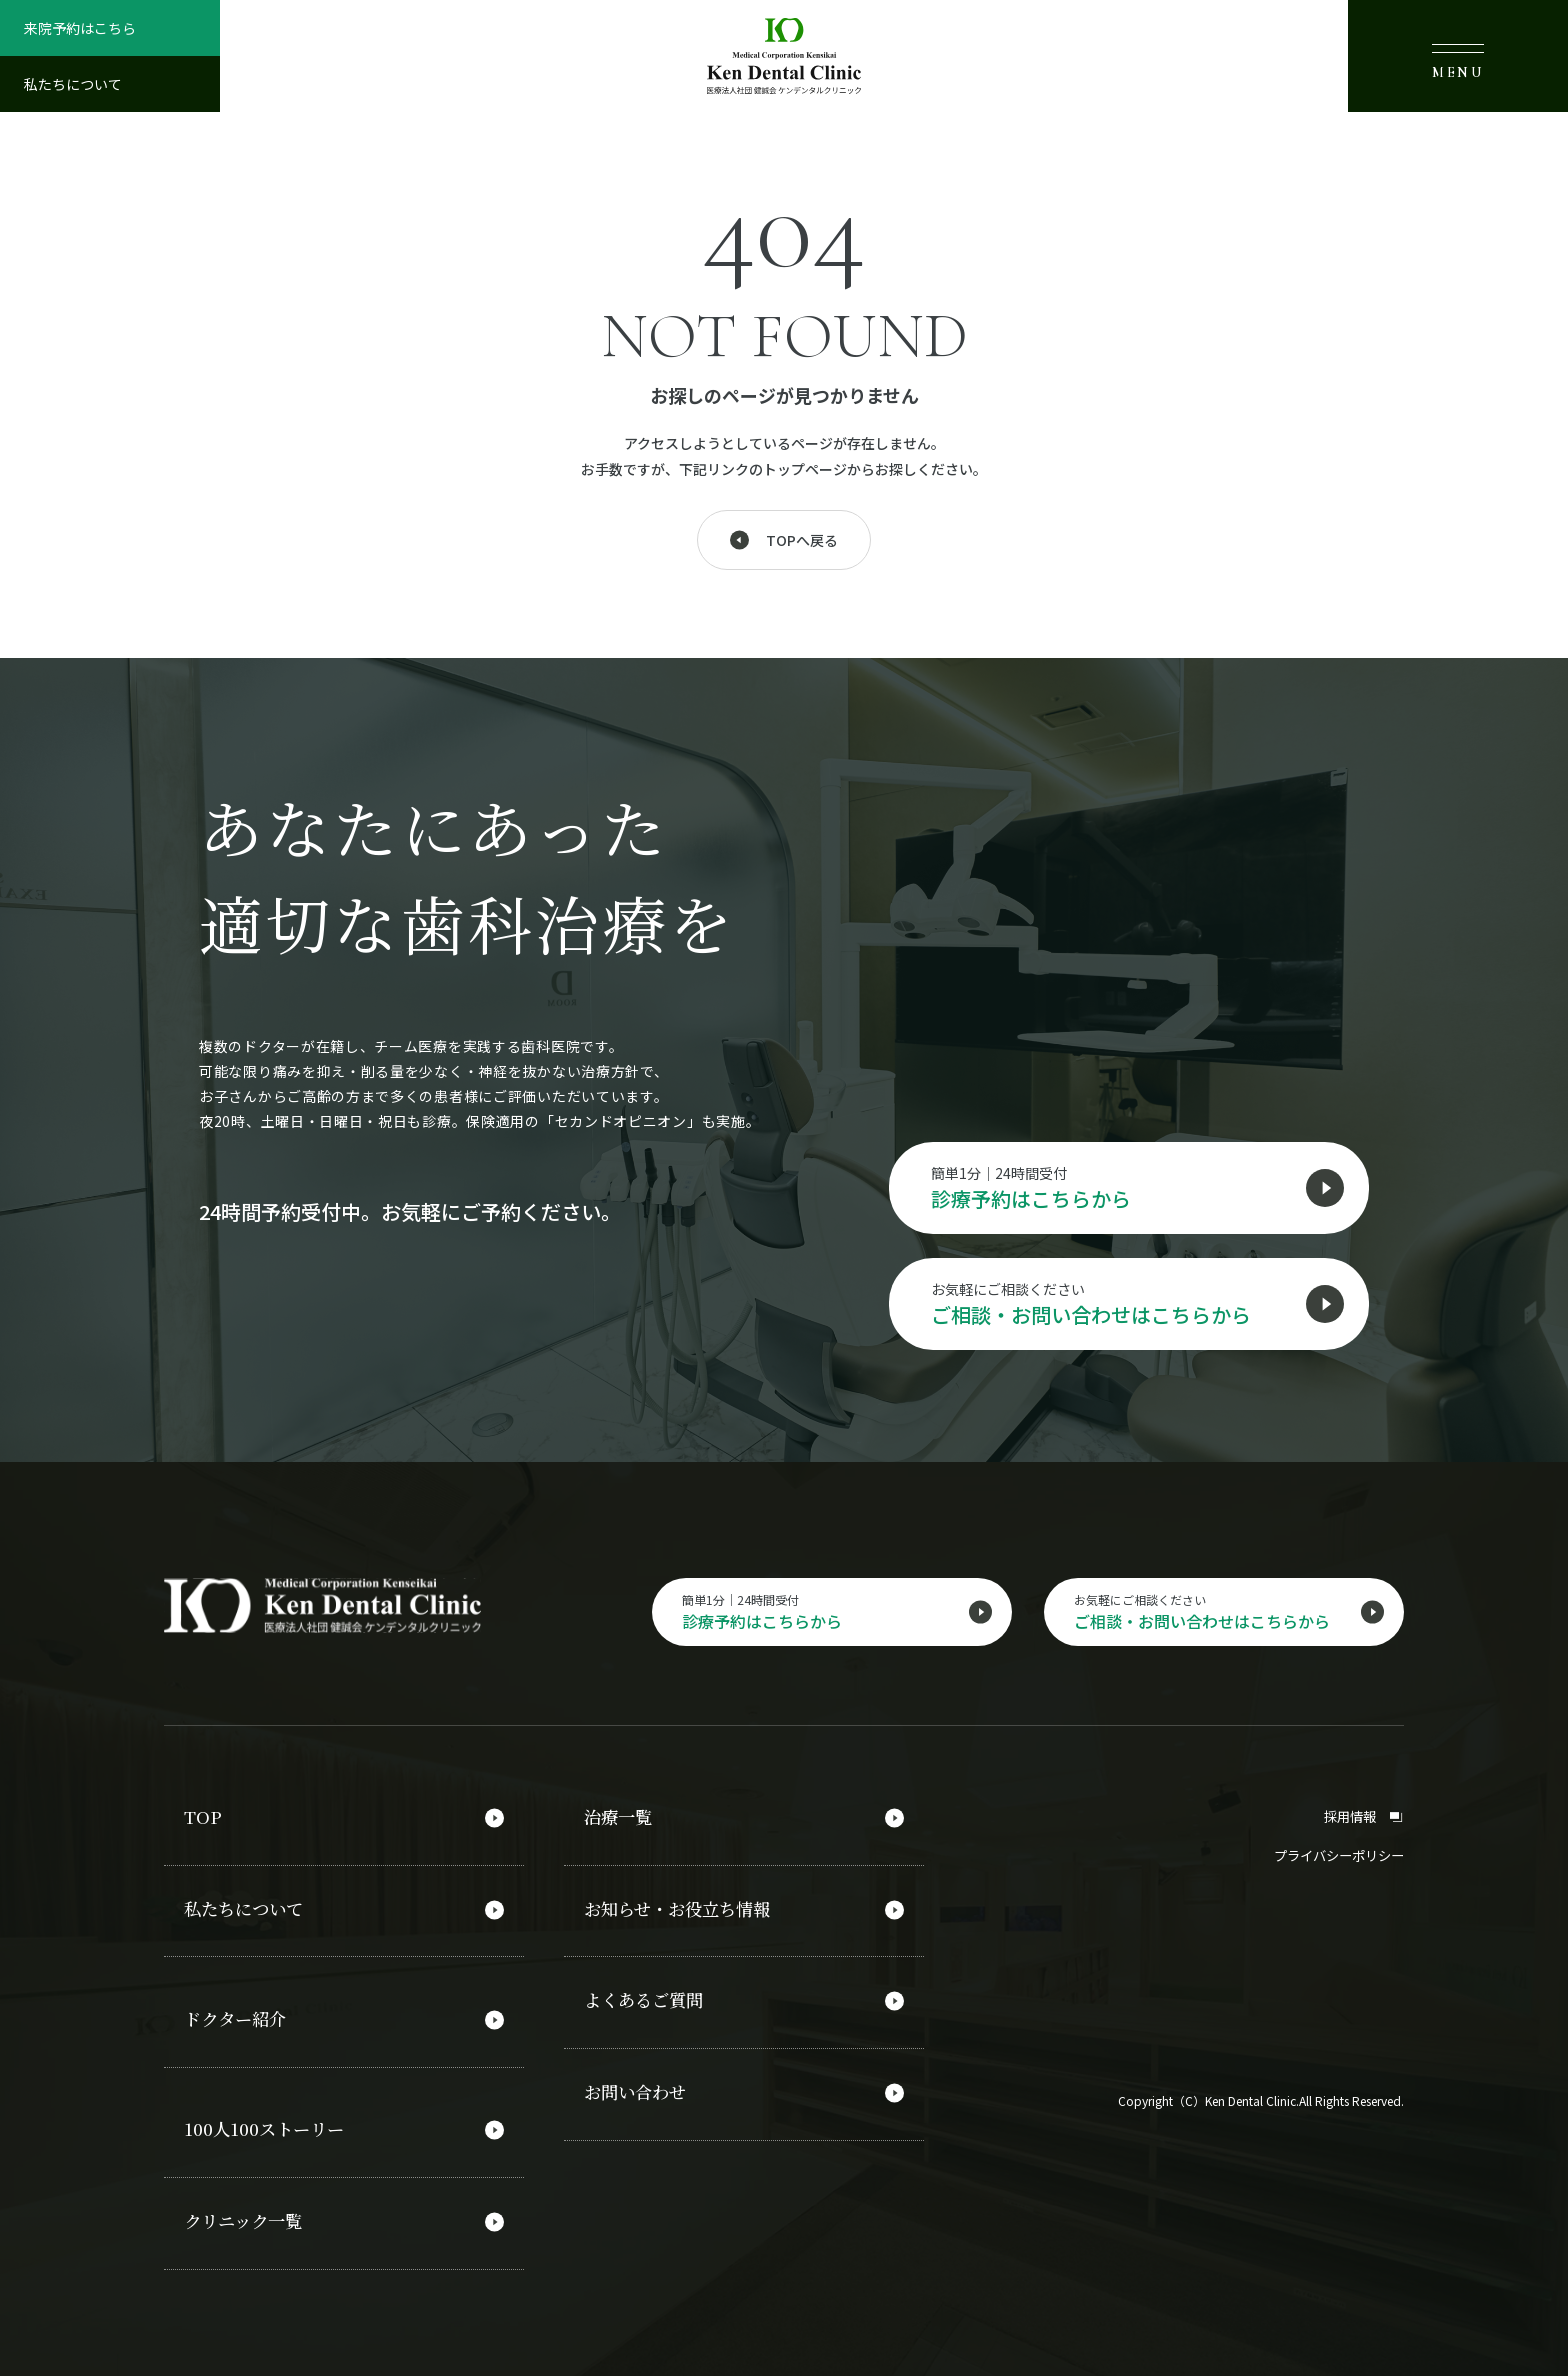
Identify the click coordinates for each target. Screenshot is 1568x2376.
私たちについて (73, 84)
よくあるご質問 (647, 1992)
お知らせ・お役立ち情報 (682, 1905)
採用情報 (1362, 1816)
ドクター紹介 (238, 2010)
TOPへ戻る (802, 540)
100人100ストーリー (269, 2116)
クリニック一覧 (246, 2203)
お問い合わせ (638, 2079)
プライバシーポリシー (1334, 1855)
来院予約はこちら (80, 28)
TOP (203, 1818)
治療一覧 (620, 1818)
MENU (1458, 62)
